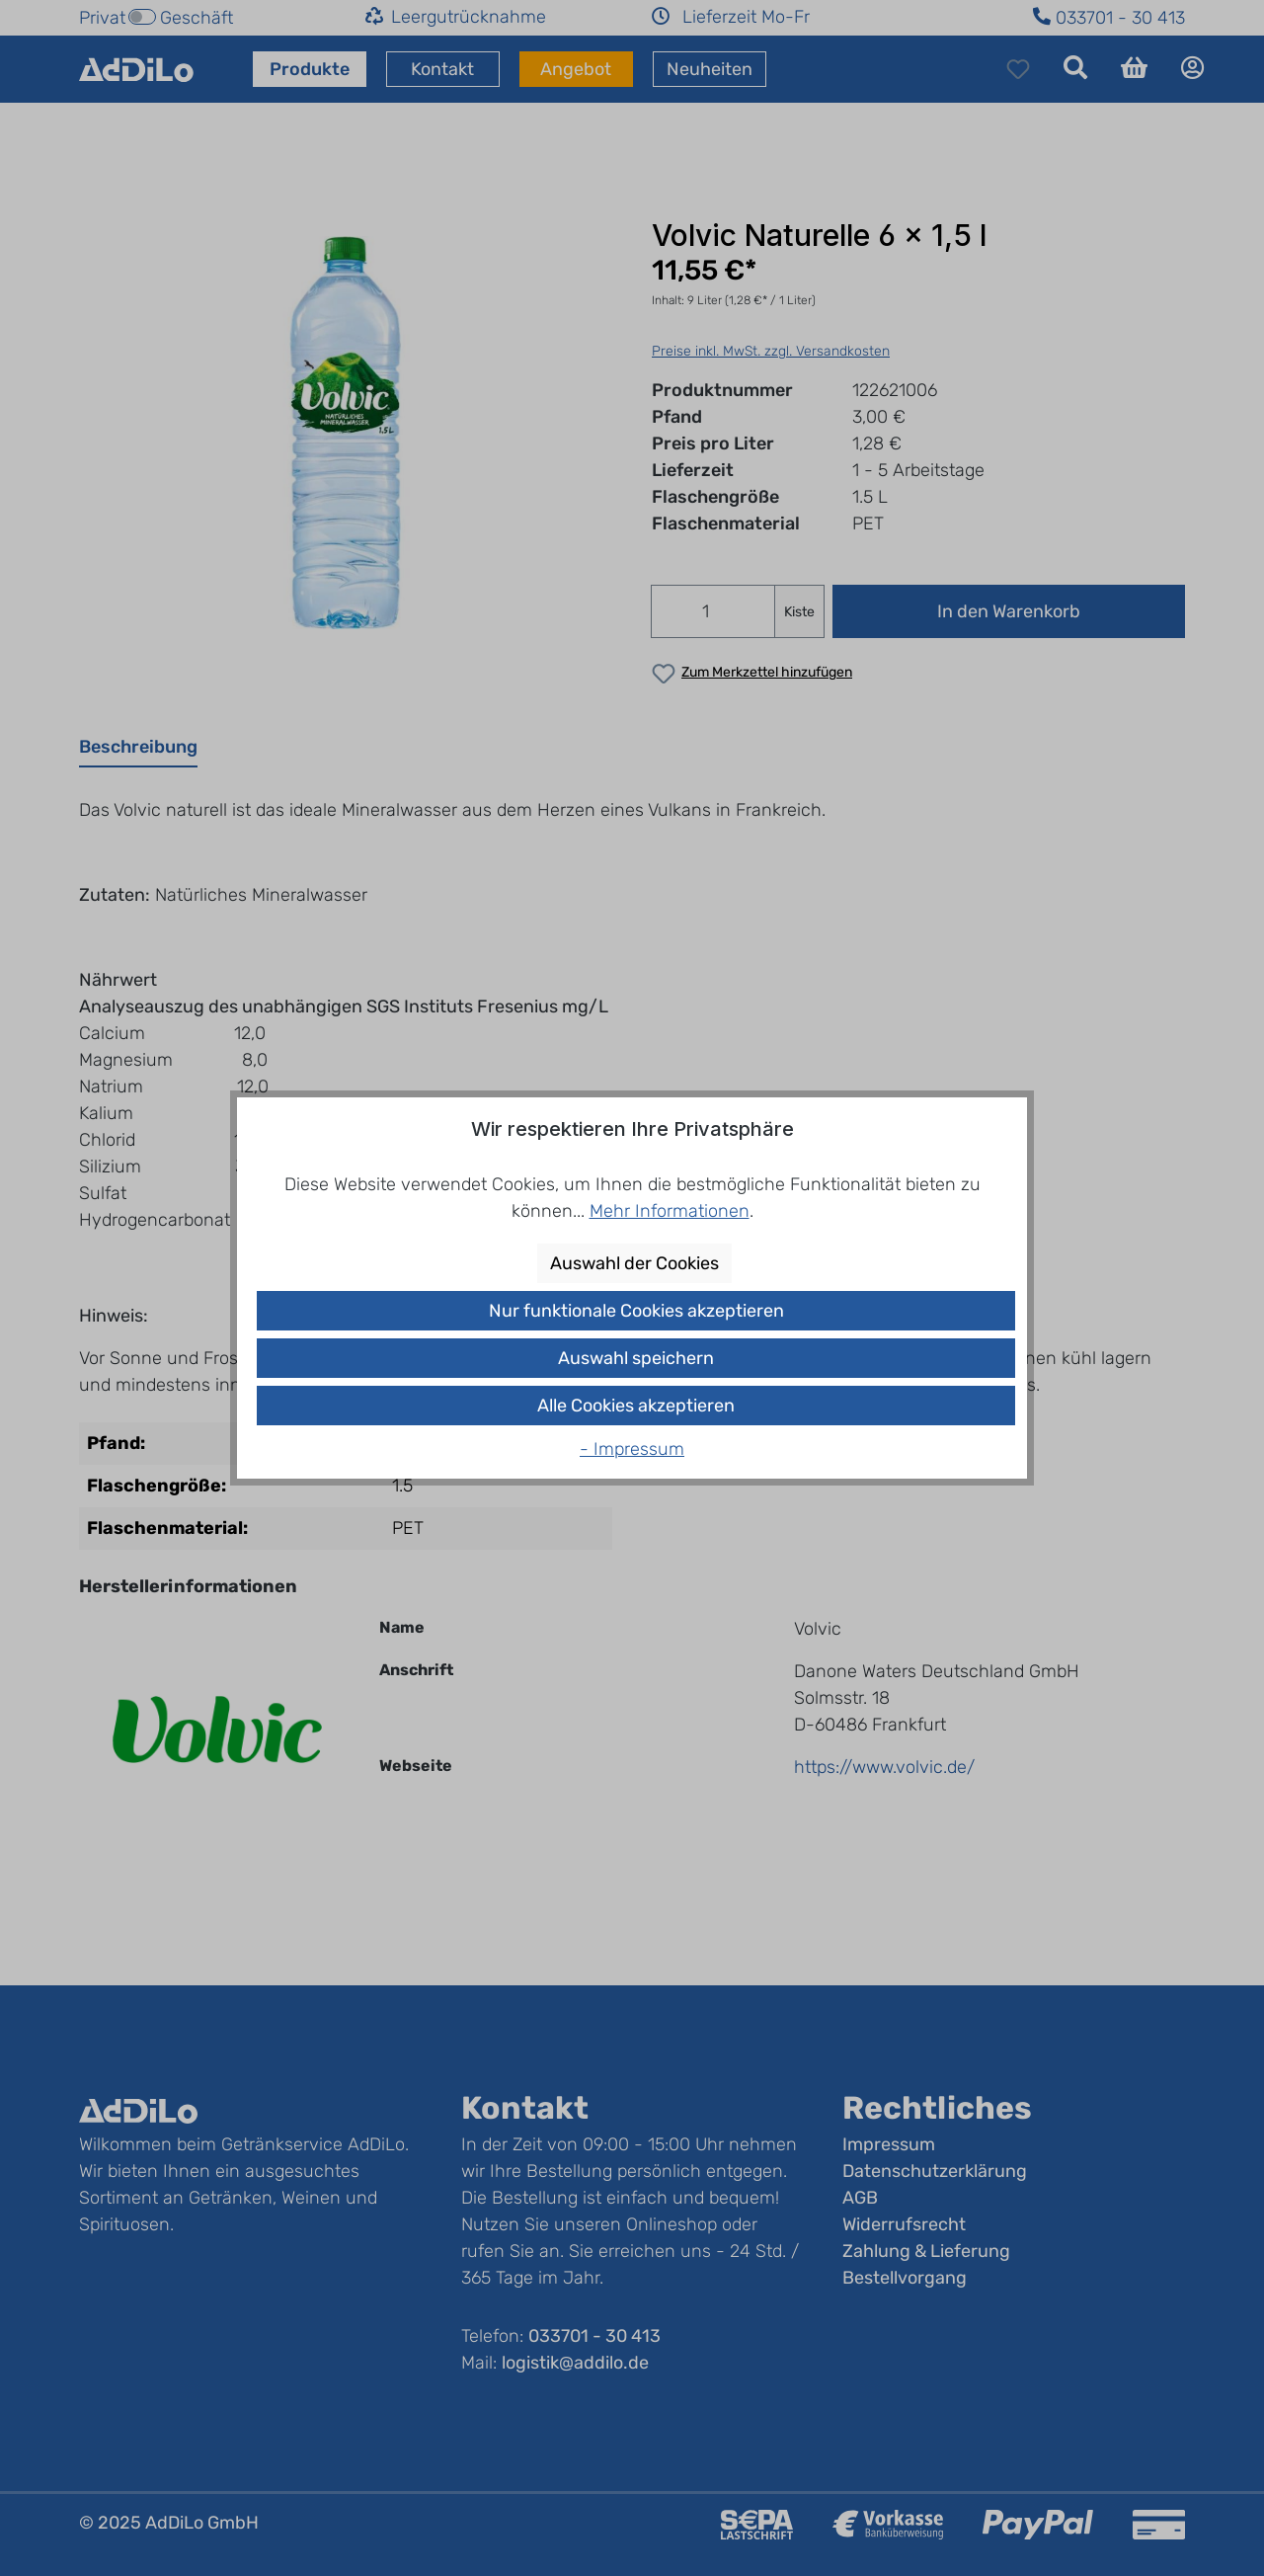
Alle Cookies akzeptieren (636, 1405)
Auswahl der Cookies (634, 1263)
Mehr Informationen (670, 1211)
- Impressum (632, 1449)
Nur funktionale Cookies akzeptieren (636, 1311)
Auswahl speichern (636, 1358)
